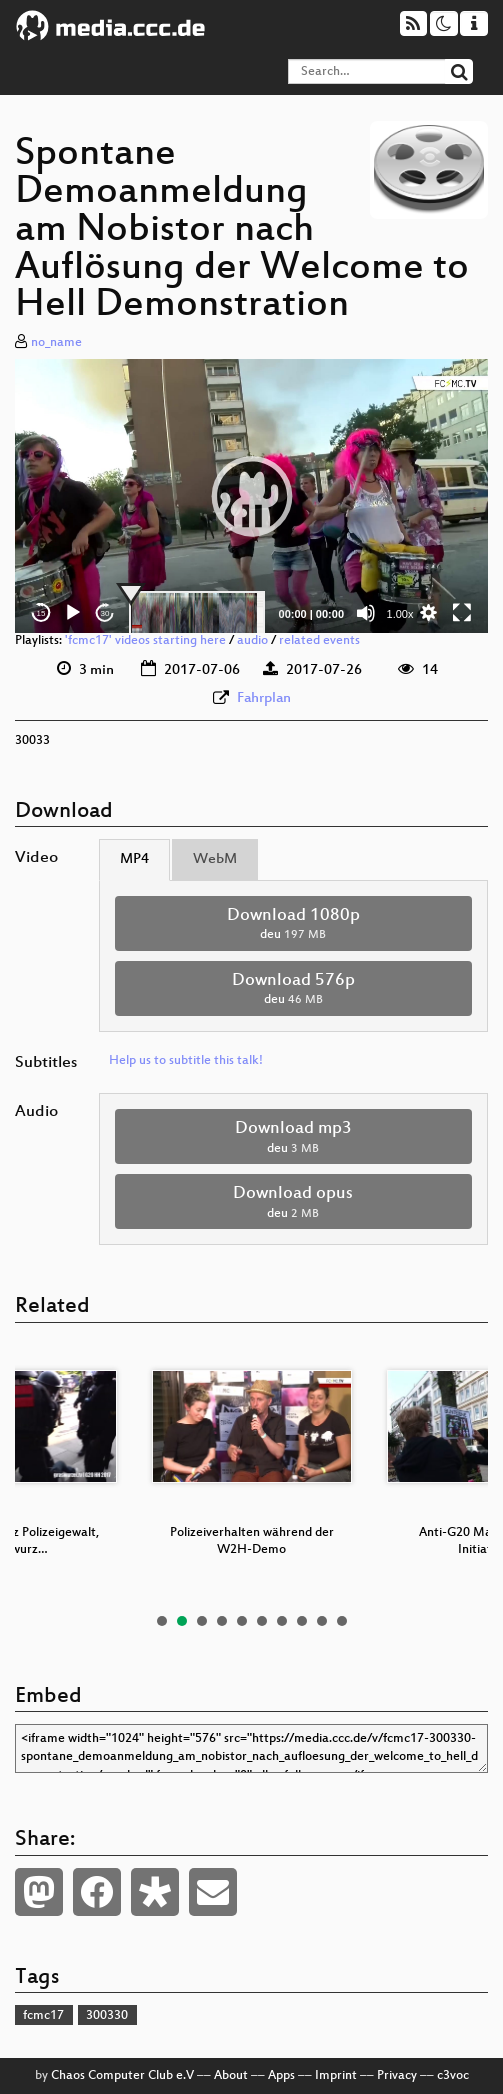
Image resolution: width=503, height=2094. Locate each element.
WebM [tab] (215, 859)
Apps (281, 2076)
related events (319, 641)
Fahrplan (264, 698)
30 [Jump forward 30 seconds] (105, 613)
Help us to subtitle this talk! (186, 1061)
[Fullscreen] (462, 613)
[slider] (197, 613)
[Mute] (366, 613)
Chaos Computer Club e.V (122, 2076)
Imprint (336, 2076)
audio (252, 641)
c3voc (453, 2076)
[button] (252, 496)
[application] (251, 496)
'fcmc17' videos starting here (145, 641)
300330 (107, 2016)
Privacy (397, 2076)
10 (342, 1621)
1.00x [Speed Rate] (400, 614)
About (231, 2076)
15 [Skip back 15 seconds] (41, 613)
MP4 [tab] (134, 859)
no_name (56, 343)
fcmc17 (43, 2016)
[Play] (73, 613)
